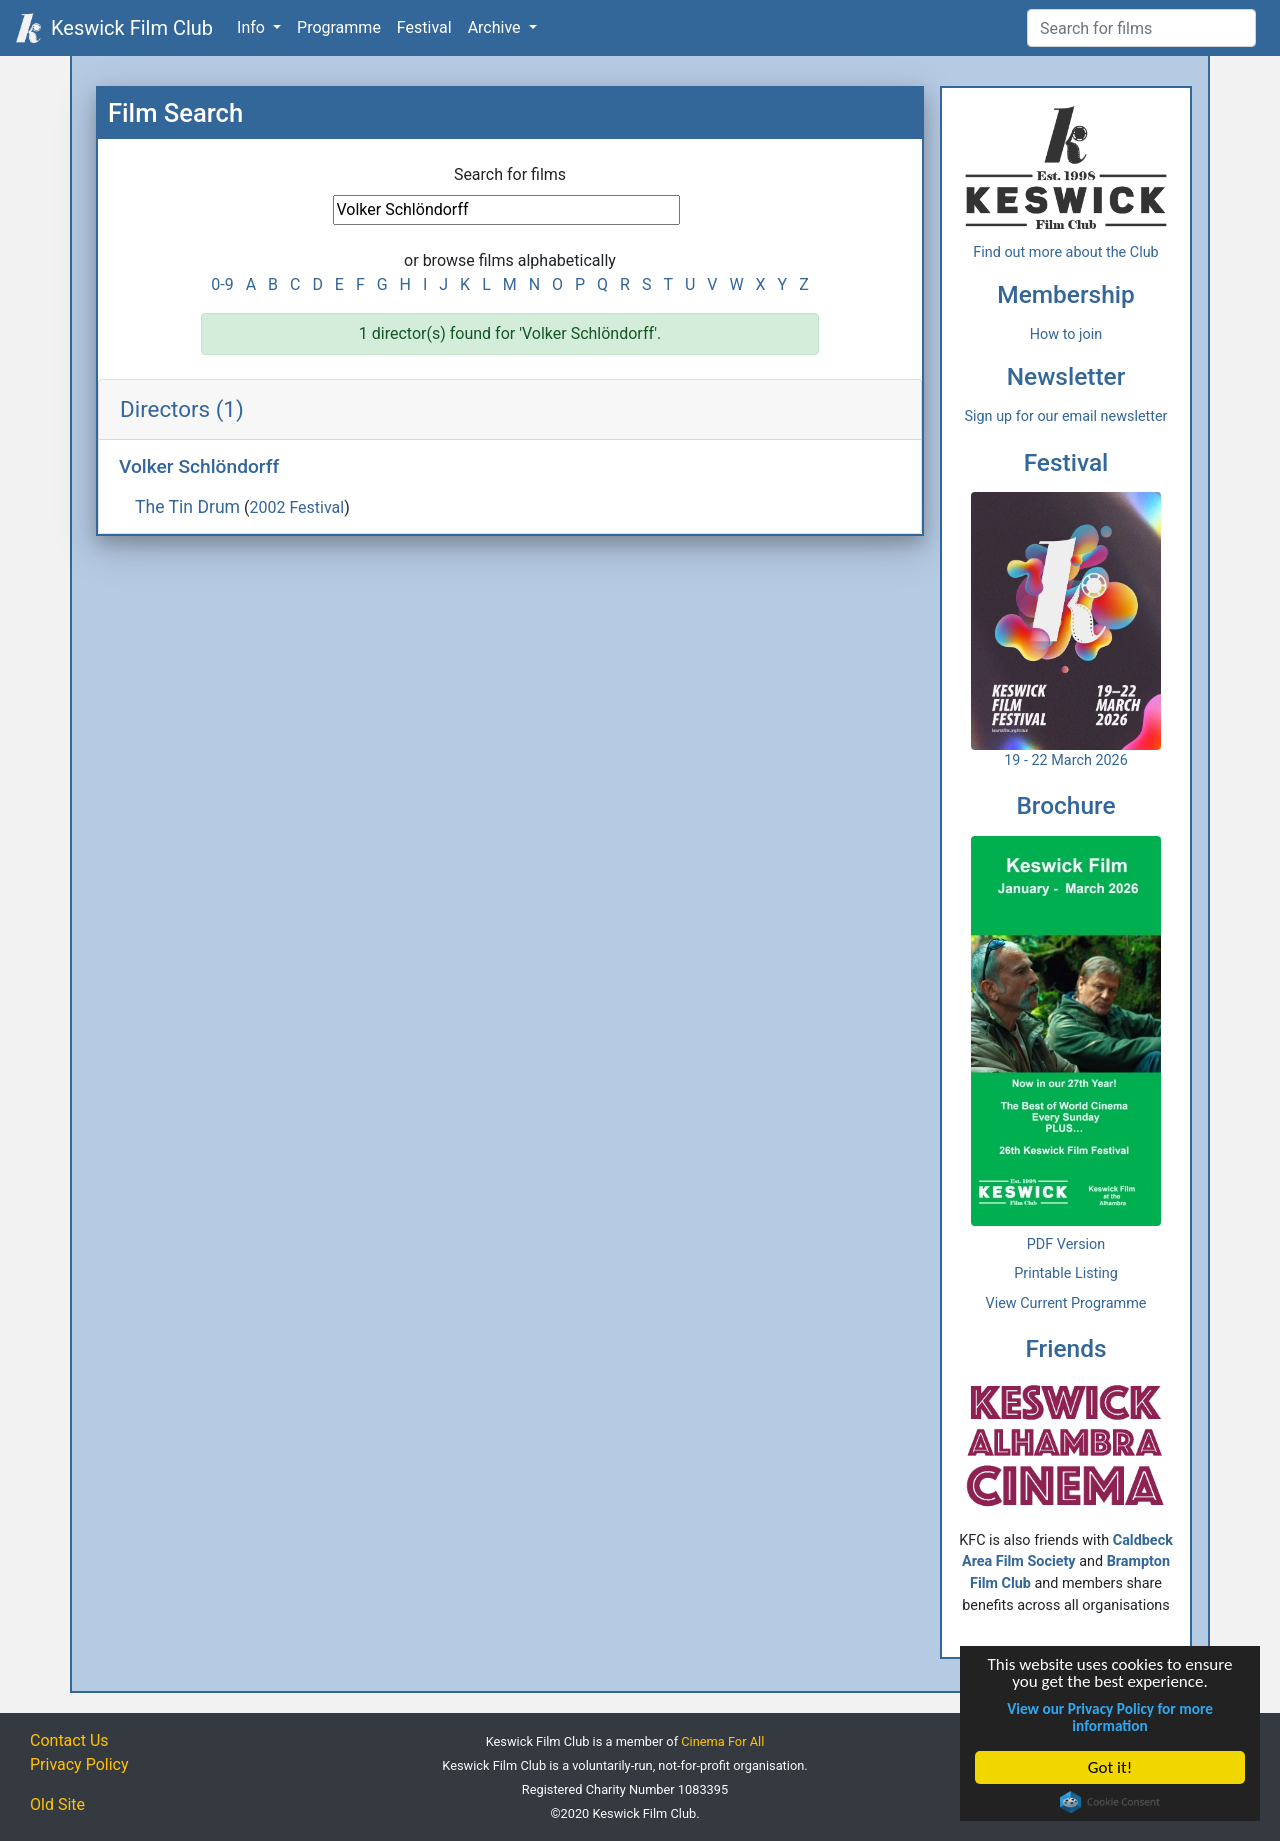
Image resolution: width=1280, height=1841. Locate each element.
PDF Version (1066, 1244)
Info (253, 27)
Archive (496, 27)
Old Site (57, 1804)
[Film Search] (1141, 28)
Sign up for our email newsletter (1066, 416)
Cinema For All (722, 1741)
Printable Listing (1066, 1273)
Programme (339, 27)
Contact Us (69, 1740)
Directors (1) (182, 409)
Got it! (1110, 1767)
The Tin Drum (187, 507)
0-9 (222, 284)
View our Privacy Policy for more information (1110, 1717)
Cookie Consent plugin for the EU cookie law (1110, 1802)
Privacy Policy (79, 1764)
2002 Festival (296, 507)
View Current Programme (1066, 1303)
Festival (424, 27)
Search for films (510, 174)
